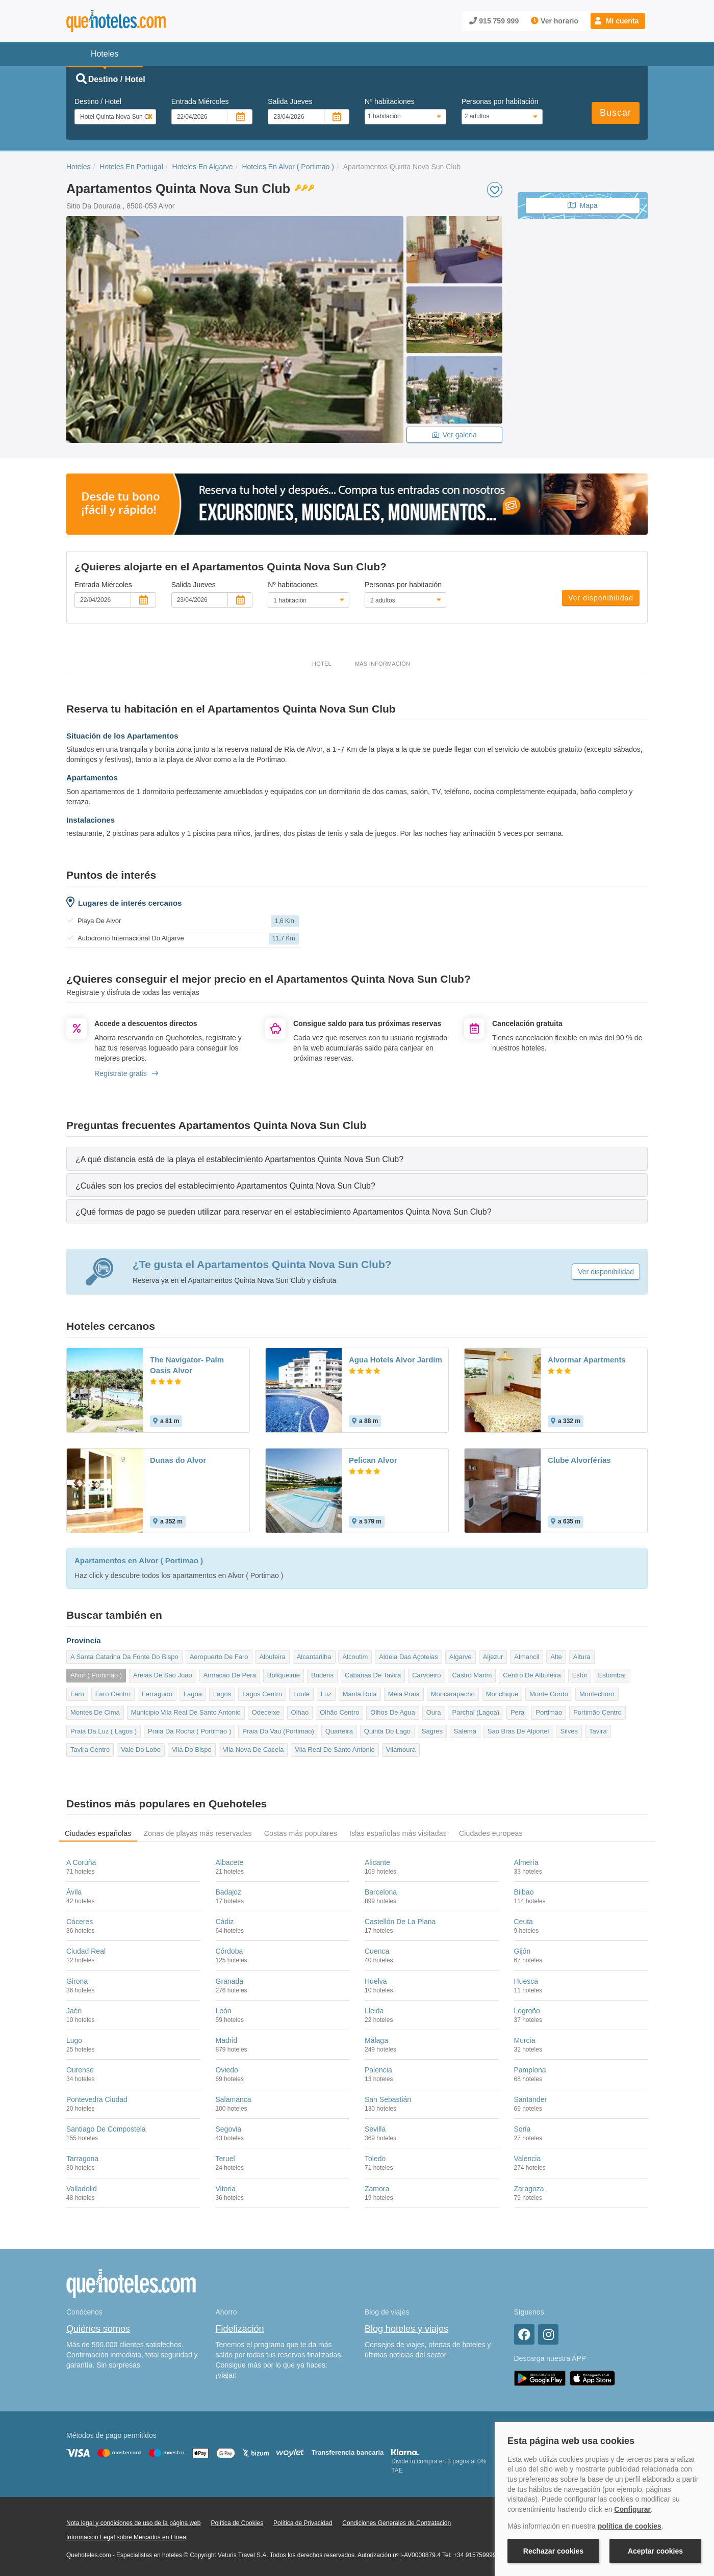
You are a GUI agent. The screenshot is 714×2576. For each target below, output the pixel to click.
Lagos (222, 1694)
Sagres (432, 1731)
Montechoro (597, 1694)
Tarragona (82, 2158)
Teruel (225, 2158)
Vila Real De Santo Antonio (335, 1749)
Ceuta (523, 1921)
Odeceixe (266, 1712)
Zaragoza (529, 2189)
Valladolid (81, 2189)
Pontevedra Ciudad (97, 2099)
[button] (618, 21)
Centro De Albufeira (531, 1675)
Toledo (375, 2158)
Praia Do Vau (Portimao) (278, 1731)
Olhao (300, 1712)
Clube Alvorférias (579, 1460)
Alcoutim (355, 1657)
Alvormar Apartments (587, 1359)
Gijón (522, 1951)
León (224, 2011)
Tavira (598, 1731)
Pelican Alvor (373, 1460)
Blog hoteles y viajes (406, 2329)
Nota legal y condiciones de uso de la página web (133, 2523)
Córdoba (229, 1951)
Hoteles (78, 167)
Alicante (377, 1862)
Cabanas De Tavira (373, 1675)
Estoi (579, 1675)
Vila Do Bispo (192, 1749)
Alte (556, 1657)
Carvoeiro (426, 1675)
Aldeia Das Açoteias (408, 1657)
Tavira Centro (90, 1749)
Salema (465, 1731)
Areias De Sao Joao (162, 1675)
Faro (77, 1694)
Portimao (549, 1712)
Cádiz (225, 1921)
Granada (229, 1981)
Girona (77, 1981)
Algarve (460, 1657)
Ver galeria (454, 435)
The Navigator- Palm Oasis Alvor (187, 1365)
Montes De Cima (95, 1712)
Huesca (526, 1981)
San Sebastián (388, 2099)
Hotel (322, 664)
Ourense (80, 2070)
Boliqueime (283, 1675)
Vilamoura (401, 1749)
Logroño (527, 2011)
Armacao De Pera (229, 1675)
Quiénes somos (98, 2329)
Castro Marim (472, 1675)
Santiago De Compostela (106, 2129)
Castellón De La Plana (400, 1921)
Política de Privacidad (302, 2523)
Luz (326, 1694)
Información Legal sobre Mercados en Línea (126, 2537)
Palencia (378, 2070)
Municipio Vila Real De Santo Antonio (186, 1712)
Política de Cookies (237, 2523)
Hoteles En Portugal (131, 167)
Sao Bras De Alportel (518, 1731)
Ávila (74, 1892)
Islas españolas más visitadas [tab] (398, 1833)
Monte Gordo (548, 1694)
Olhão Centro (339, 1712)
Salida (290, 101)
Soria (522, 2129)
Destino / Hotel (97, 101)
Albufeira (272, 1657)
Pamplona (530, 2070)
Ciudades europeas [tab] (491, 1833)
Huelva (376, 1981)
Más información (382, 664)
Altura (582, 1657)
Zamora (377, 2189)
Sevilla (375, 2129)
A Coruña (81, 1862)
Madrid (227, 2040)
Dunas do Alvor (178, 1460)
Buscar (615, 113)
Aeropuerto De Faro (219, 1657)
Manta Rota (360, 1694)
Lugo (74, 2040)
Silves (569, 1731)
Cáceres (79, 1921)
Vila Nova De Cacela (253, 1749)
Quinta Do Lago (387, 1731)
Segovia (229, 2129)
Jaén (74, 2011)
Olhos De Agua (392, 1712)
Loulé (301, 1694)
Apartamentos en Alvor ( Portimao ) (138, 1561)
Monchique (502, 1694)
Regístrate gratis (126, 1073)
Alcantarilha (314, 1657)
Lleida (374, 2011)
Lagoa (193, 1694)
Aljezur (493, 1657)
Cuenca (377, 1951)
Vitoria (226, 2189)
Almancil (526, 1657)
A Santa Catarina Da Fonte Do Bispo (124, 1657)
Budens (322, 1675)
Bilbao (524, 1892)
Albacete (229, 1862)
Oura (433, 1712)
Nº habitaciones (390, 101)
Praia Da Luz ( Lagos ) (103, 1731)
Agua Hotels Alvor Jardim (395, 1359)
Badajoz (229, 1892)
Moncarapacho (453, 1694)
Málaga (376, 2040)
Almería (526, 1862)
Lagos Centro (262, 1694)
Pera (517, 1712)
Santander (530, 2099)
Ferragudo (157, 1694)
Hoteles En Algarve (202, 167)
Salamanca (233, 2099)
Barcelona (381, 1892)
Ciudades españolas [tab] (98, 1833)
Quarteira (339, 1731)
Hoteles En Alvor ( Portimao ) (288, 167)
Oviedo (227, 2070)
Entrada (200, 101)
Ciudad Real (86, 1951)
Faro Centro (113, 1694)
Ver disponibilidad (600, 598)
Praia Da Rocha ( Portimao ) (189, 1731)
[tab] (357, 1158)
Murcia (525, 2040)
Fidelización (240, 2329)
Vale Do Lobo (141, 1749)
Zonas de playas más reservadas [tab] (197, 1833)
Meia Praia (404, 1694)
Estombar (612, 1675)
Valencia (527, 2158)
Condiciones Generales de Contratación (396, 2523)
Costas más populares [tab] (300, 1833)
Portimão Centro (597, 1712)
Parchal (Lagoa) (475, 1712)
